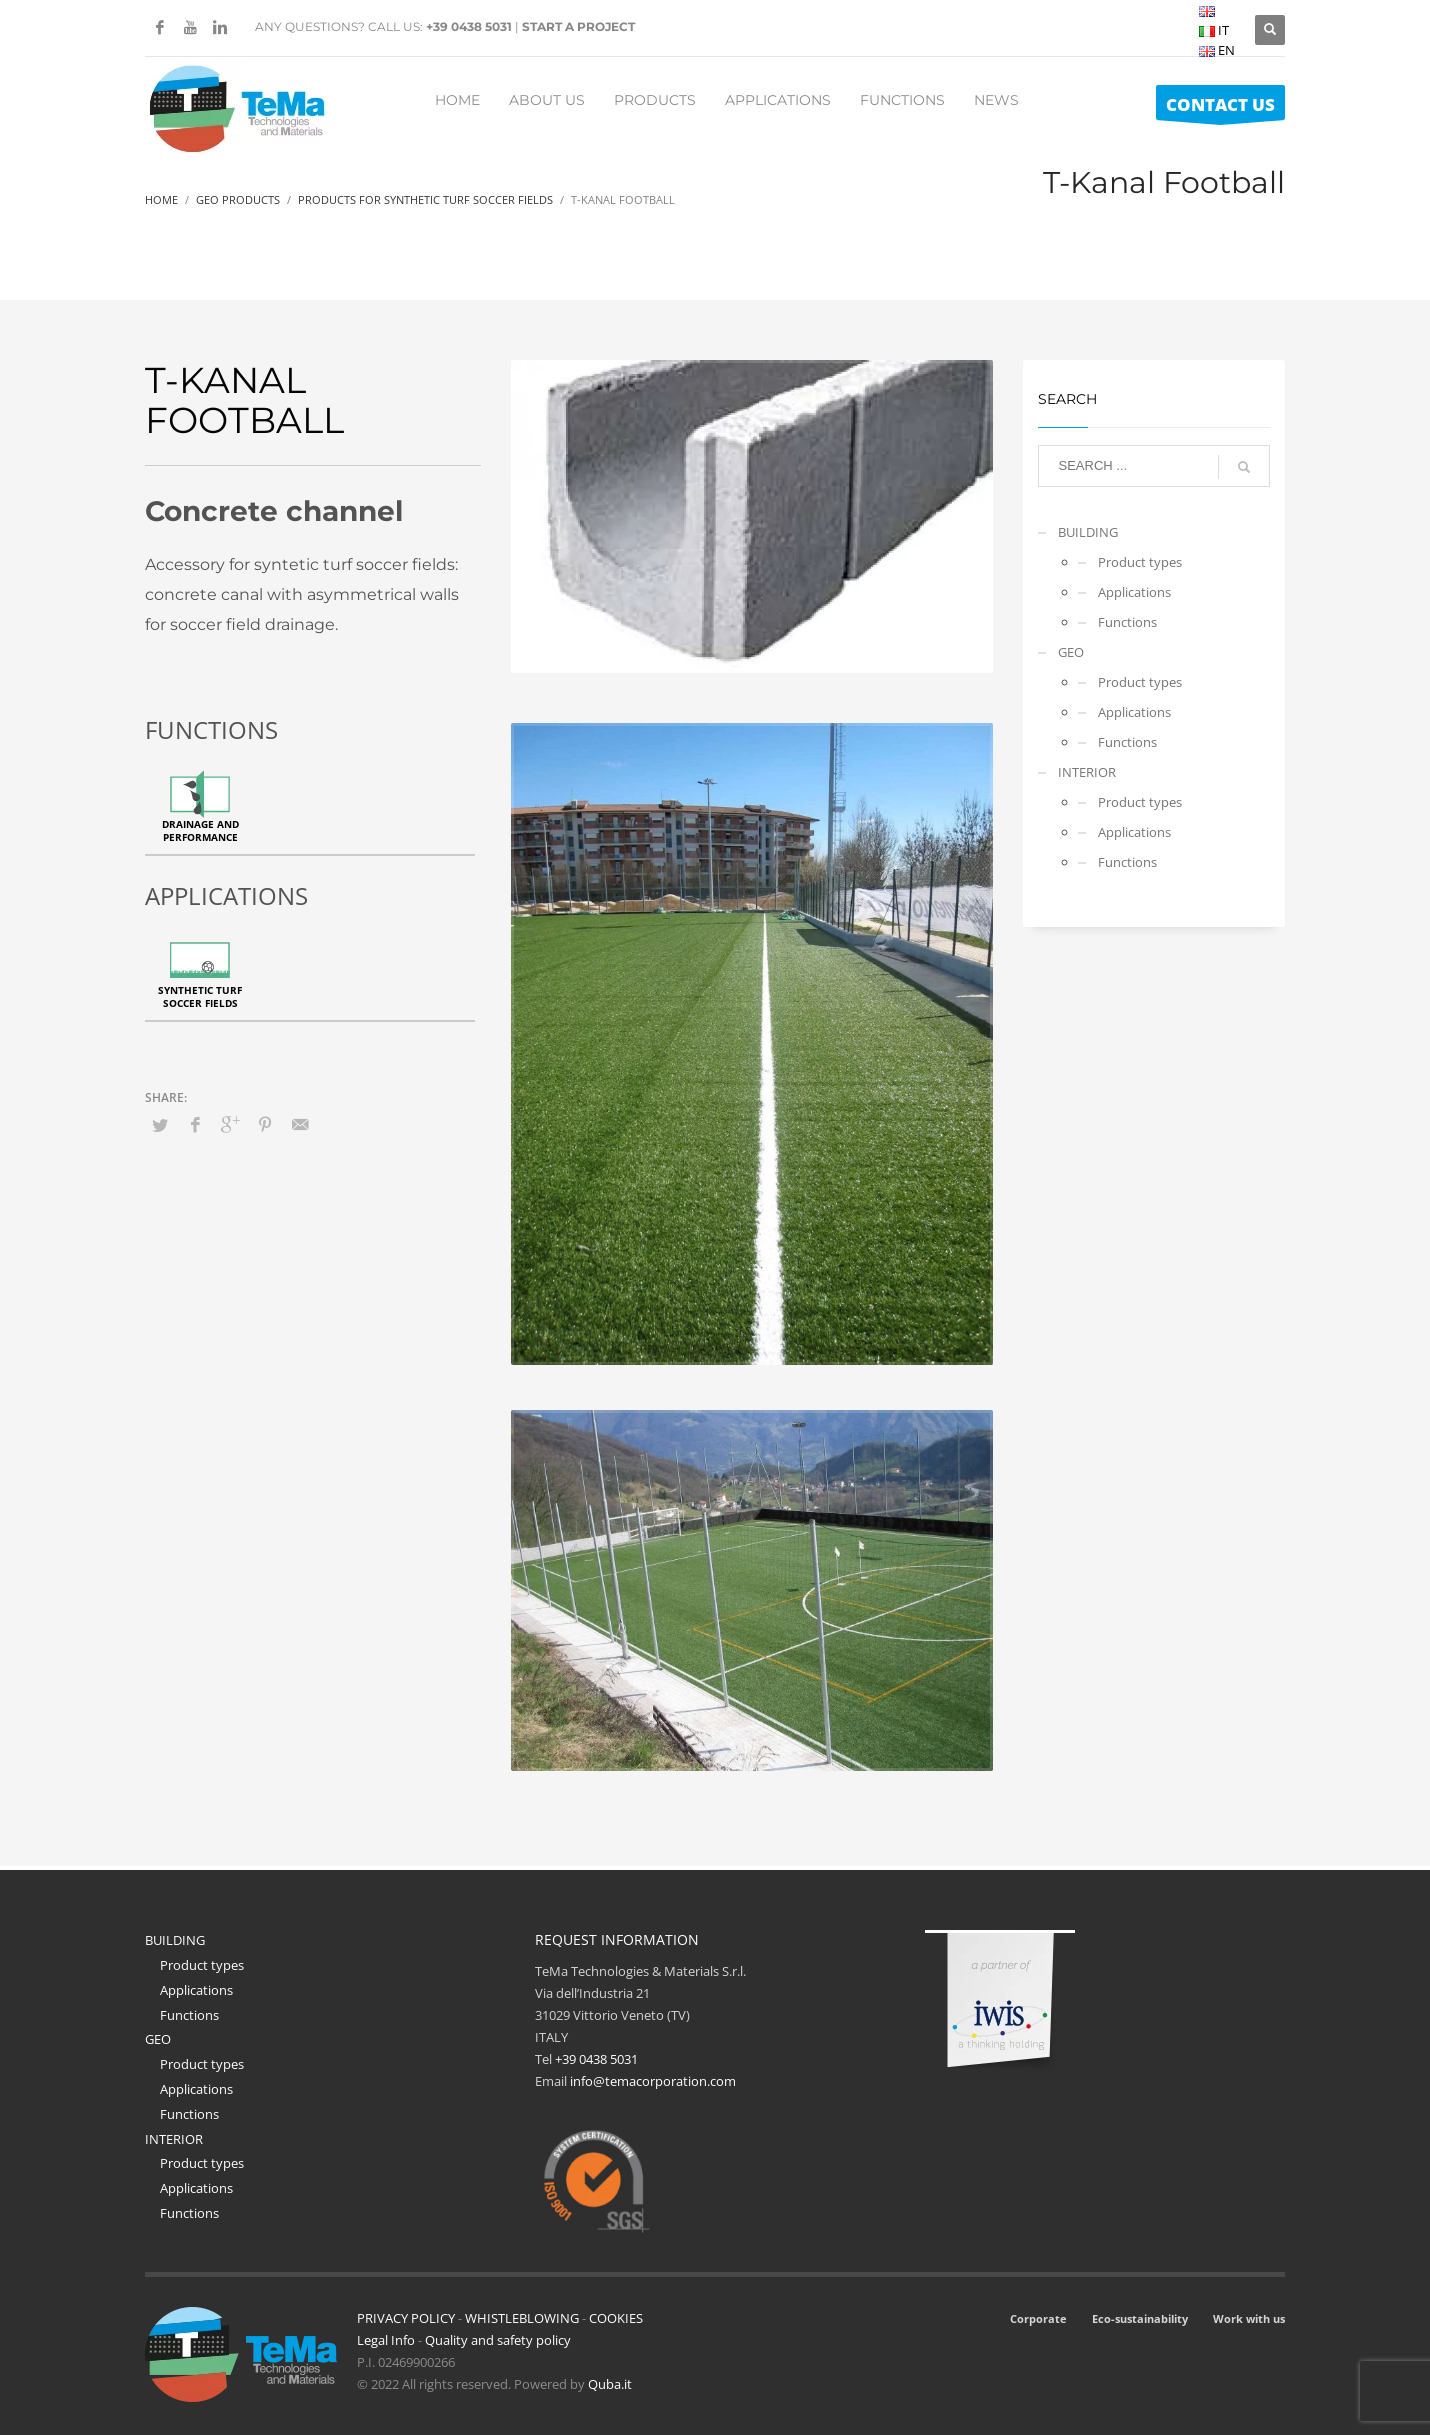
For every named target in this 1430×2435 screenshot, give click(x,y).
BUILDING (1088, 532)
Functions (1127, 622)
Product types (1140, 562)
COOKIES (616, 2318)
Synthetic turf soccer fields (200, 996)
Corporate (1038, 2318)
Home (161, 199)
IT (1214, 30)
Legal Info (386, 2340)
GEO (1071, 652)
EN (1217, 50)
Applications (1134, 592)
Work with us (1249, 2318)
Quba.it (610, 2384)
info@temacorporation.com (653, 2081)
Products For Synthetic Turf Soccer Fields (425, 199)
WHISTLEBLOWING (522, 2318)
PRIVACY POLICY (406, 2318)
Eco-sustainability (1140, 2318)
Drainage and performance (200, 830)
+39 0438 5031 (469, 26)
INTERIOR (1087, 772)
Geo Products (238, 199)
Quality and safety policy (498, 2340)
